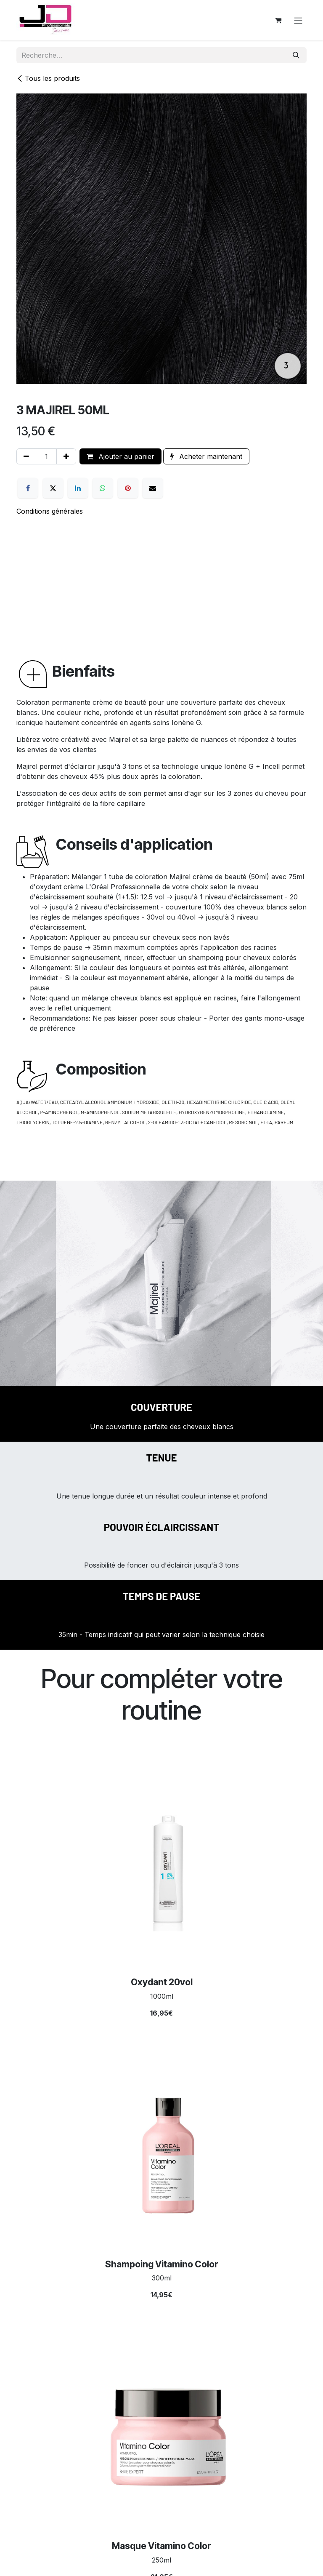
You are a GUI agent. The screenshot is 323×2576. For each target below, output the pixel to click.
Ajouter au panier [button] (120, 456)
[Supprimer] (26, 456)
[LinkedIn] (78, 488)
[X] (53, 488)
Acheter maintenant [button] (206, 456)
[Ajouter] (66, 456)
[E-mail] (153, 488)
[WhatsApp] (103, 488)
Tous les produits (48, 78)
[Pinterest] (128, 488)
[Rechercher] (296, 55)
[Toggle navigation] (298, 20)
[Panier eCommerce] (278, 20)
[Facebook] (28, 488)
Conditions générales (49, 511)
